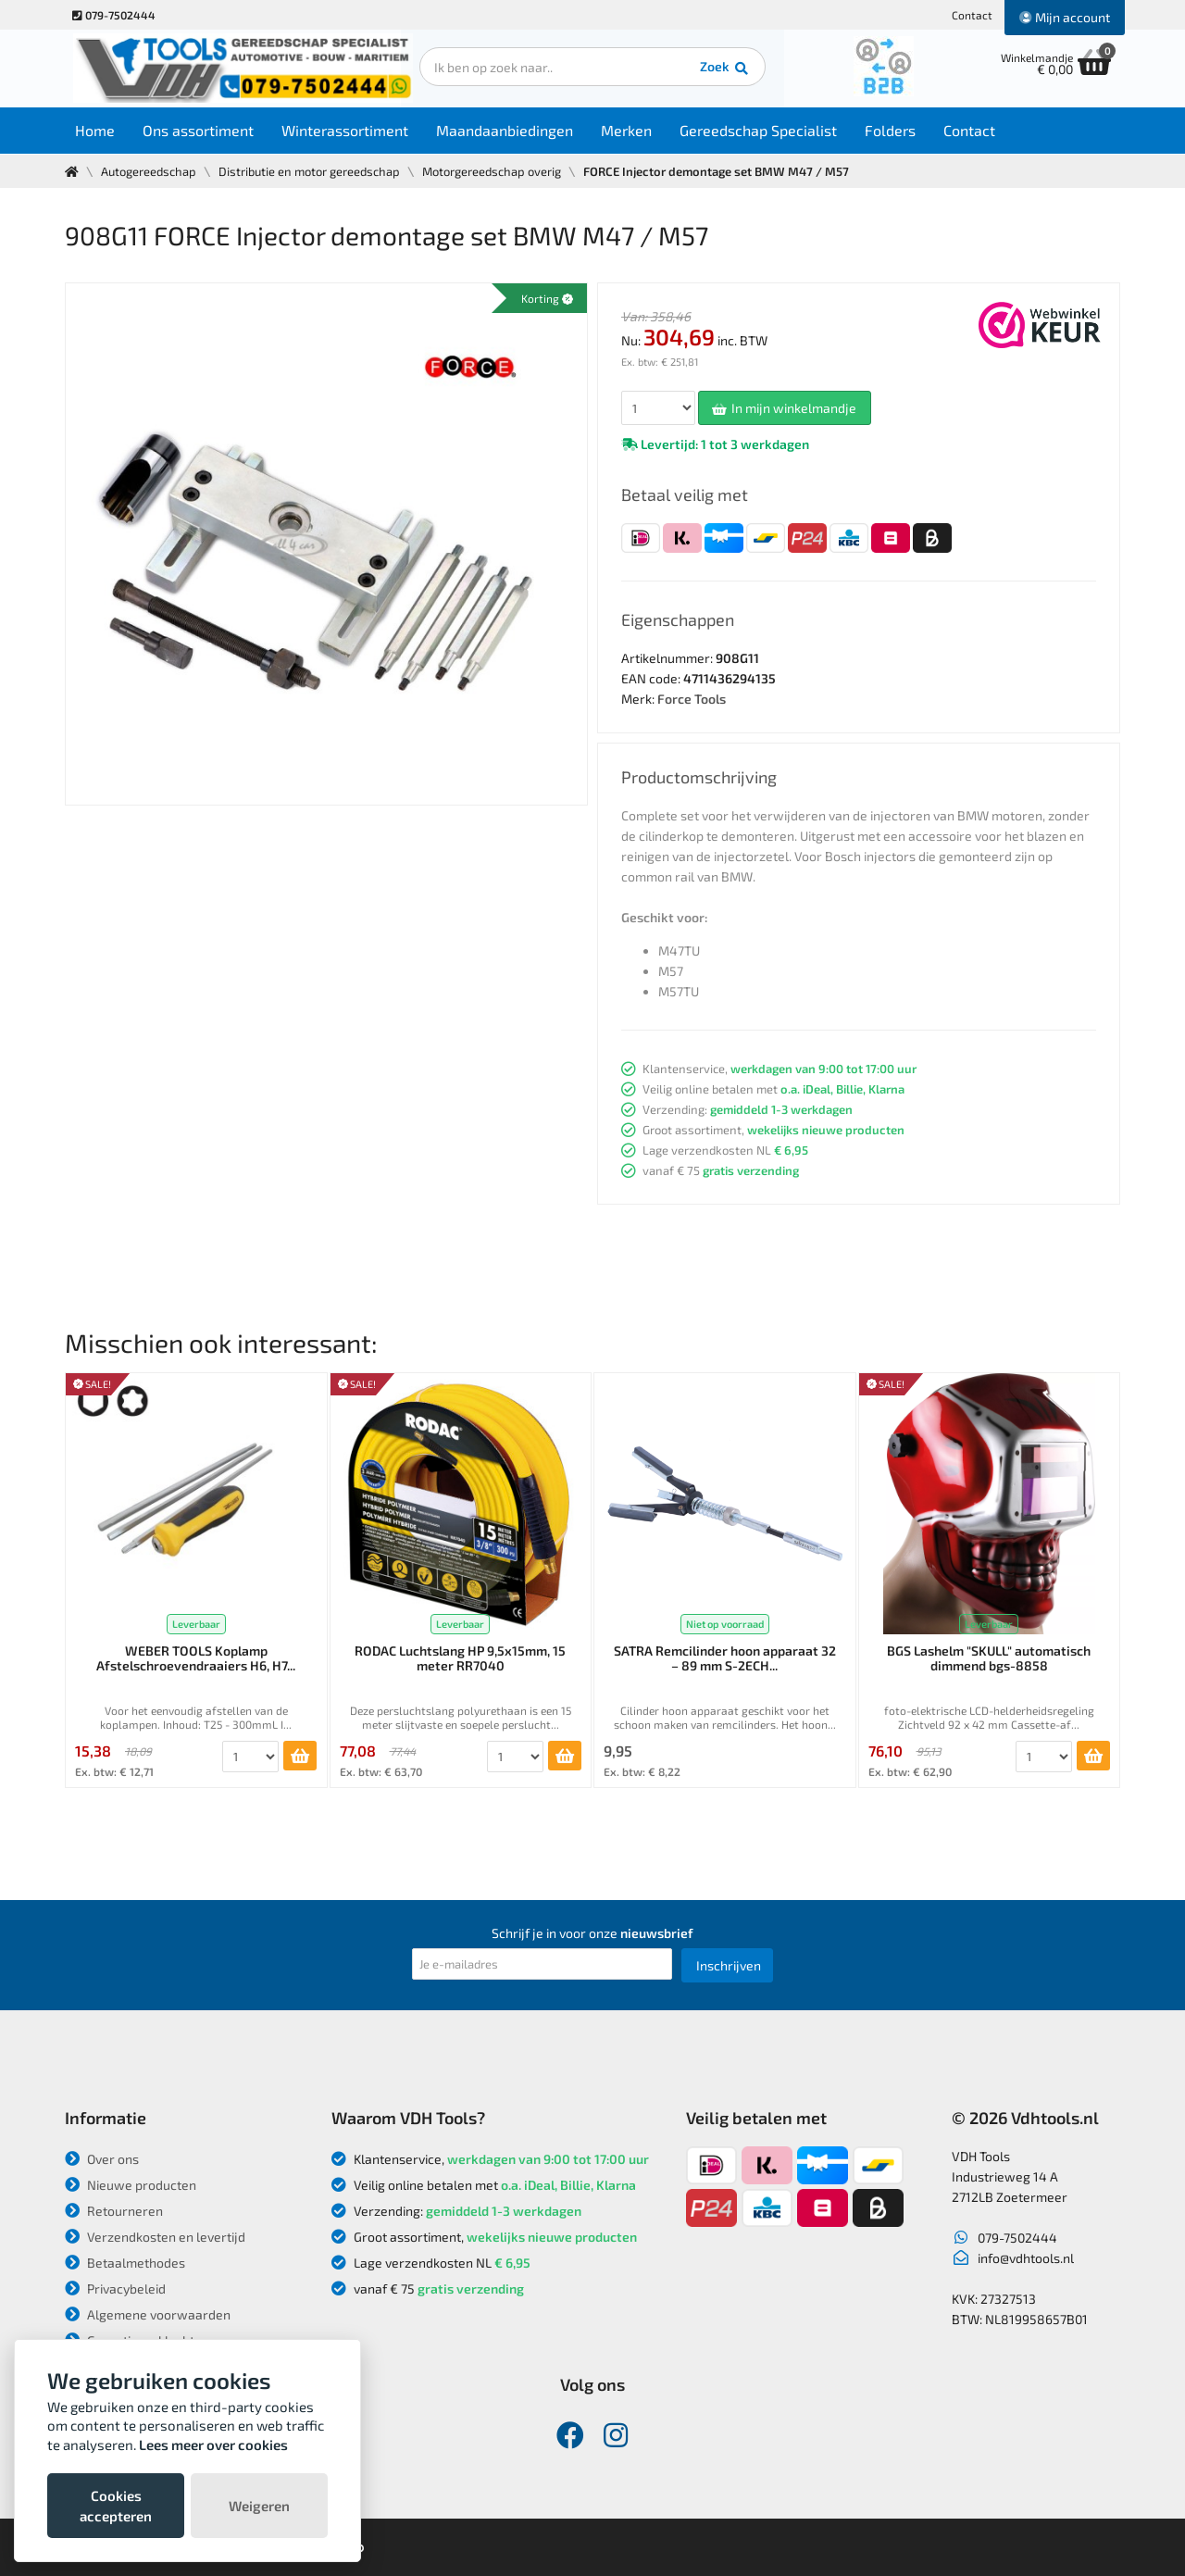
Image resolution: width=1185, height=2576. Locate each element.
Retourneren (114, 2211)
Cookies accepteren (116, 2505)
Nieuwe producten (130, 2185)
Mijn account (1064, 17)
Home (98, 131)
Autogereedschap (148, 171)
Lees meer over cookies (213, 2444)
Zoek (718, 69)
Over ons (102, 2159)
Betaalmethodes (125, 2262)
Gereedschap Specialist (762, 131)
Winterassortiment (348, 131)
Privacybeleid (115, 2288)
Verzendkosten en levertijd (155, 2237)
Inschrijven (728, 1965)
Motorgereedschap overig (491, 171)
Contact (972, 14)
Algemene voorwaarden (148, 2314)
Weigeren (259, 2505)
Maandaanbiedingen (508, 131)
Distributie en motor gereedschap (309, 171)
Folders (893, 131)
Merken (630, 131)
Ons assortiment (201, 131)
